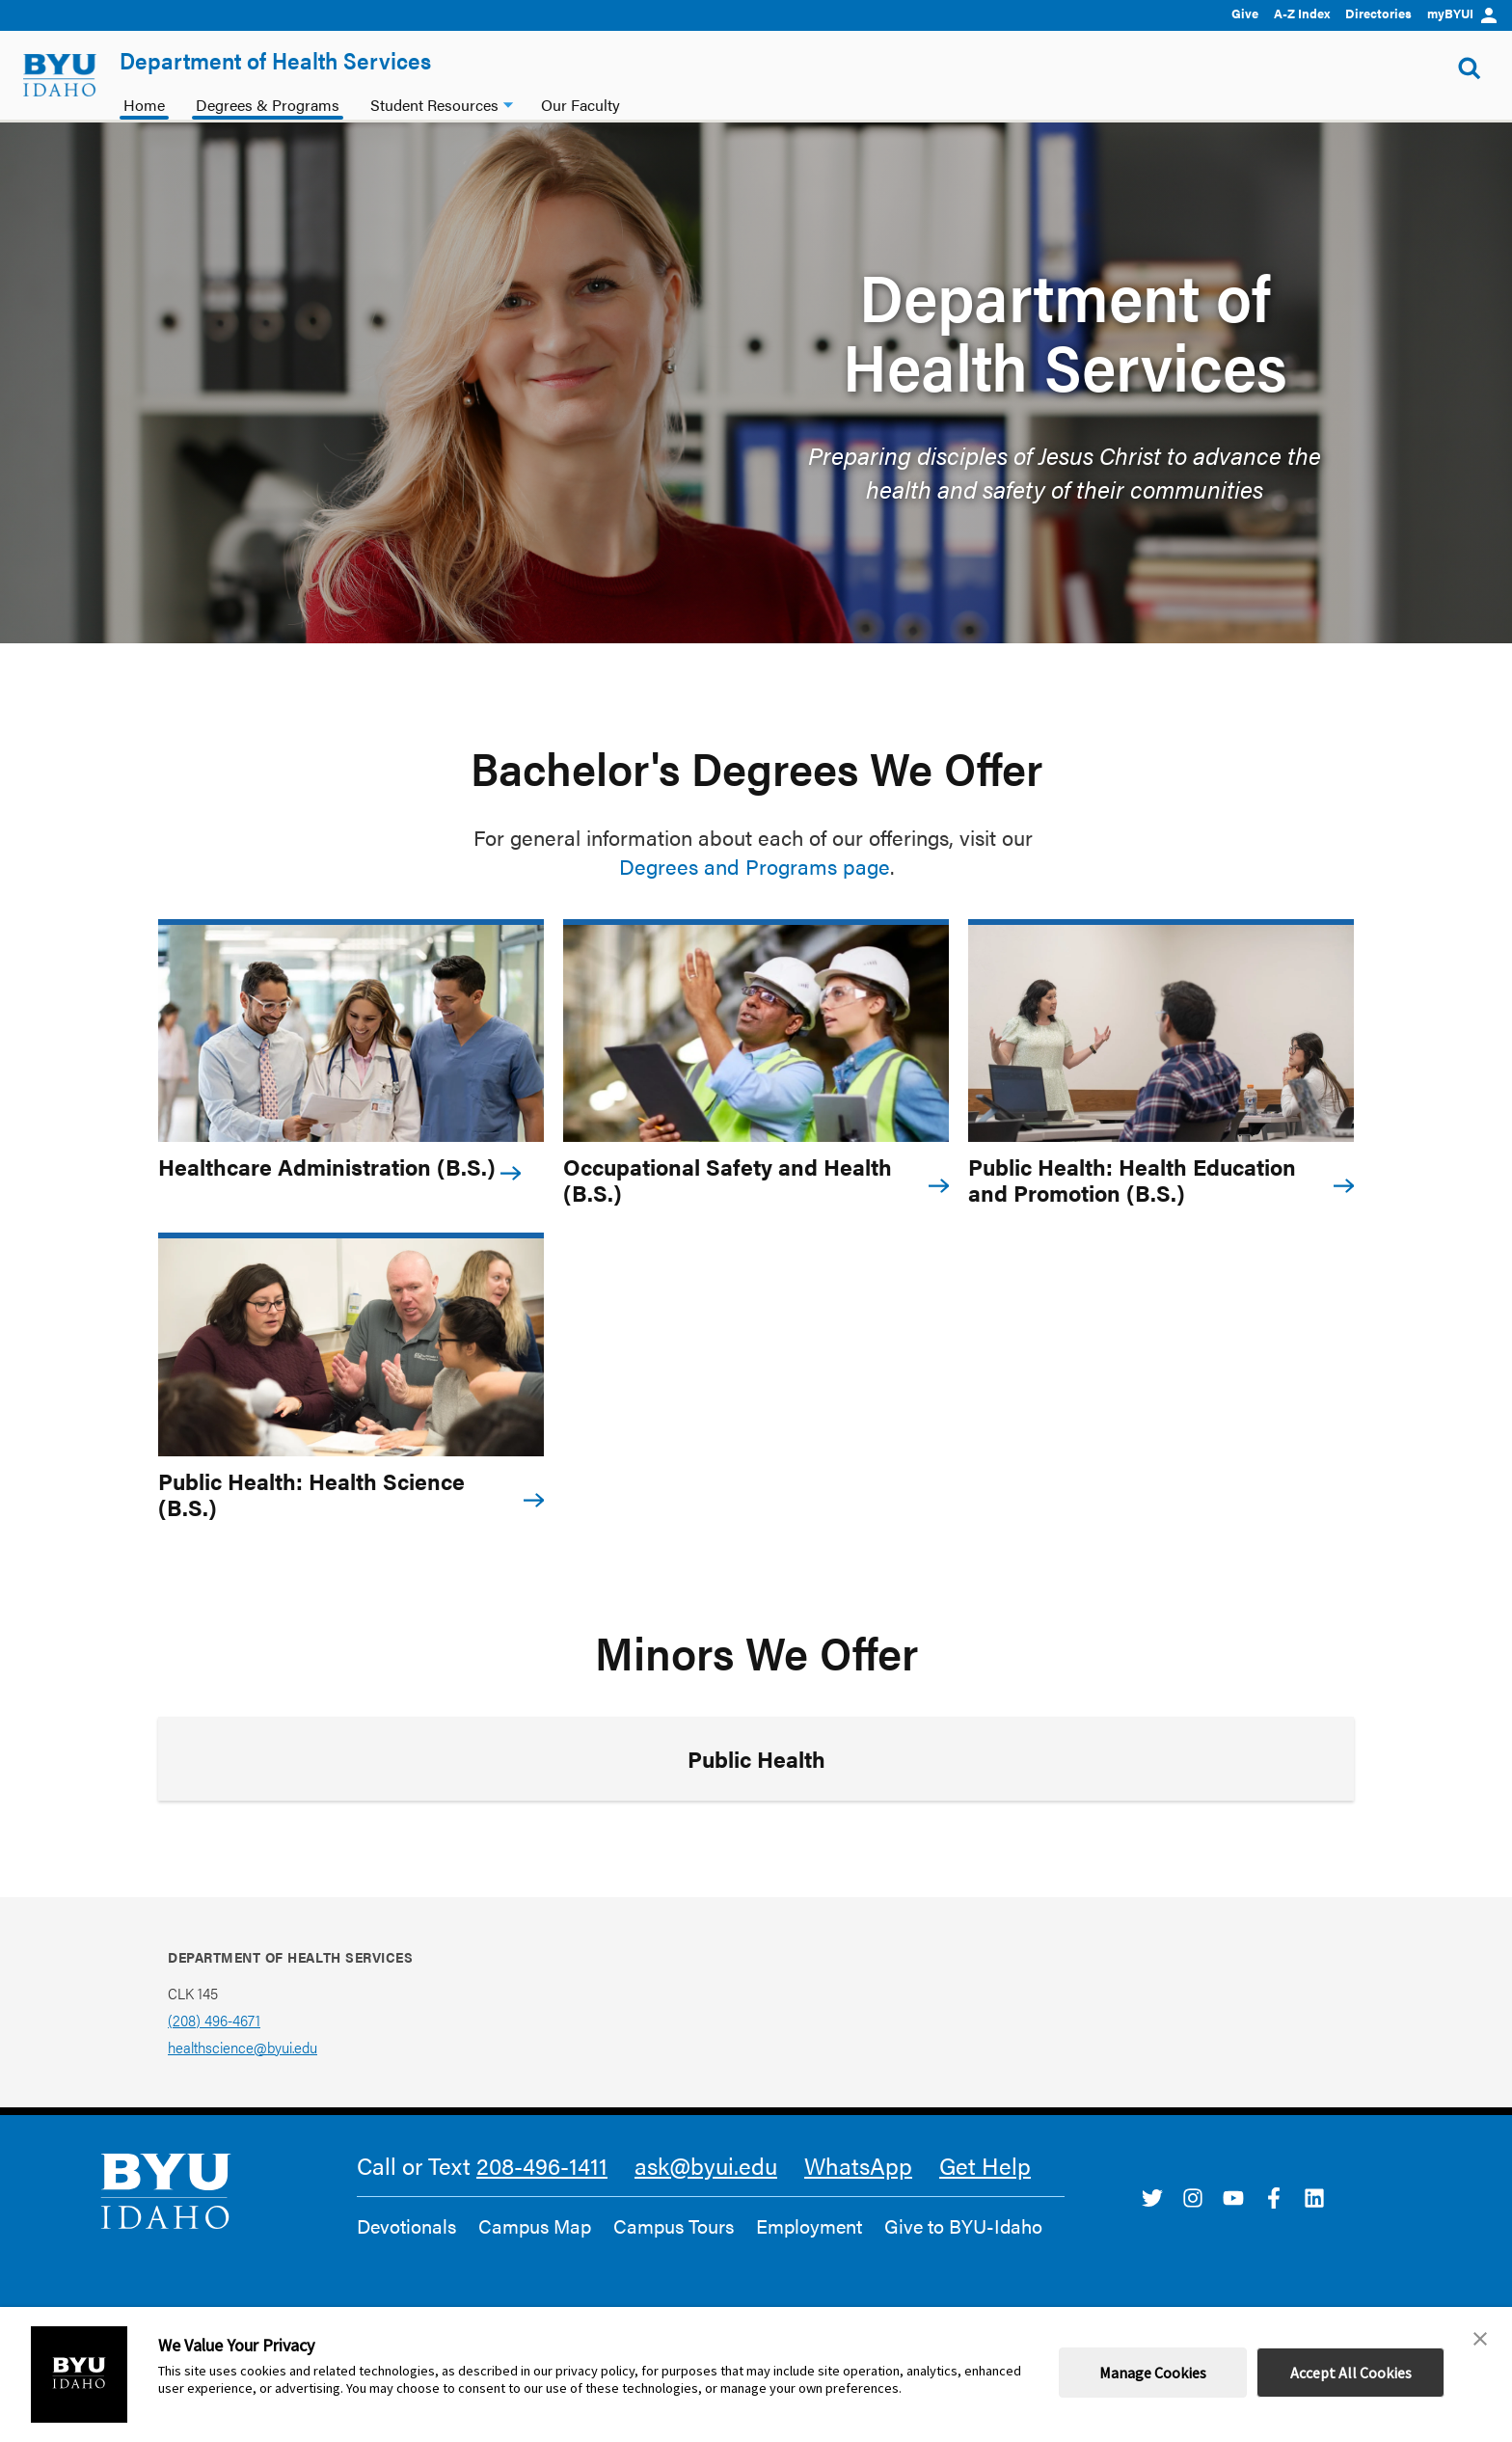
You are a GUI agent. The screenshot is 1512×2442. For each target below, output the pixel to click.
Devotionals (406, 2226)
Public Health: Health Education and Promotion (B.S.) (1132, 1179)
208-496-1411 (542, 2165)
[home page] (59, 75)
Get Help (985, 2165)
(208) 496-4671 (214, 2020)
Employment (809, 2226)
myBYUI (1462, 13)
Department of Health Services (275, 59)
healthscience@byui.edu (242, 2047)
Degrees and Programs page (754, 866)
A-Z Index (1302, 13)
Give (1244, 13)
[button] (1480, 2339)
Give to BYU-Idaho (963, 2226)
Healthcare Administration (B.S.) (327, 1166)
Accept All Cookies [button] (1351, 2372)
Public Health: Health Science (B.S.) (311, 1494)
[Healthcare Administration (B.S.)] (351, 1033)
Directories (1378, 13)
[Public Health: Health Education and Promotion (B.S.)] (1161, 1033)
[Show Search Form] (1469, 65)
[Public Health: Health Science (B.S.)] (351, 1346)
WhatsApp (858, 2165)
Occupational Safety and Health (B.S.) (727, 1179)
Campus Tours (673, 2226)
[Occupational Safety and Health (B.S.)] (756, 1033)
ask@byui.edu (705, 2165)
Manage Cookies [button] (1152, 2372)
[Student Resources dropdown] (508, 103)
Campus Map (534, 2226)
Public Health (756, 1759)
